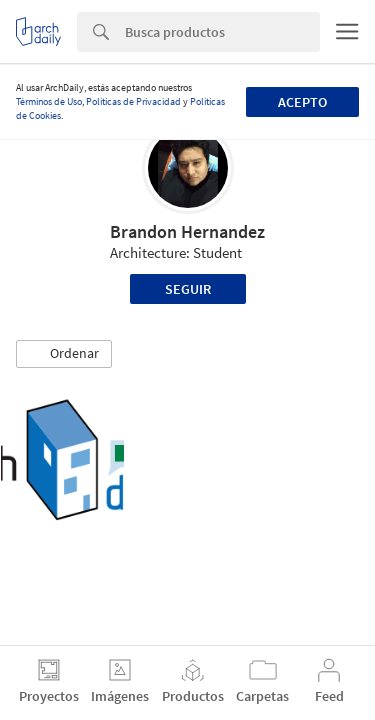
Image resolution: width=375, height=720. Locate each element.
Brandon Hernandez (187, 231)
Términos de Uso (49, 101)
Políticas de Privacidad (133, 101)
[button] (64, 354)
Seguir (188, 289)
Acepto (302, 102)
